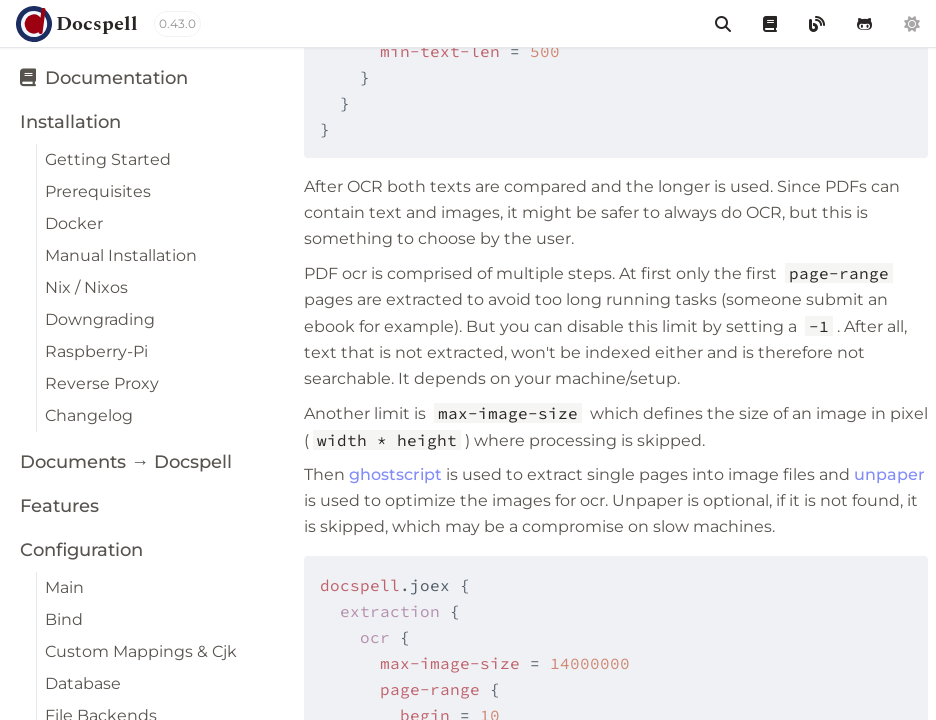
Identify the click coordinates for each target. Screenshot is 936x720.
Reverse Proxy (102, 383)
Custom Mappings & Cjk (141, 651)
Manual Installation (121, 255)
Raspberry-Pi (96, 351)
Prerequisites (98, 191)
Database (83, 683)
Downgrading (100, 319)
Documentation (104, 78)
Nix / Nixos (86, 287)
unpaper (889, 474)
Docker (74, 223)
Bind (64, 619)
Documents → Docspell (126, 462)
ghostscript (395, 474)
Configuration (81, 550)
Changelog (89, 415)
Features (59, 506)
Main (64, 587)
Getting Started (108, 159)
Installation (70, 122)
